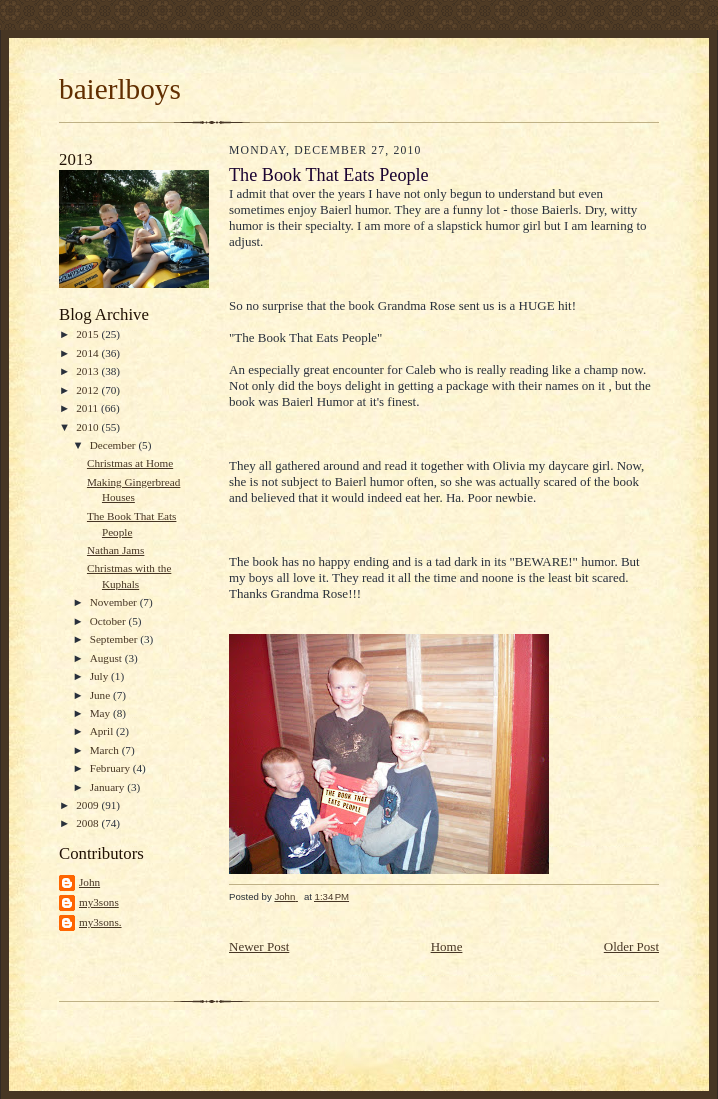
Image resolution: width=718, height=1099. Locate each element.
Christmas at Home (130, 463)
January (109, 787)
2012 (88, 390)
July (100, 676)
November (115, 602)
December (114, 445)
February (111, 768)
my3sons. (100, 922)
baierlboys (120, 89)
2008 (88, 823)
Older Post (631, 946)
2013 (88, 371)
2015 (88, 334)
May (101, 713)
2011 (88, 408)
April (103, 731)
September (115, 639)
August (107, 658)
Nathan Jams (115, 550)
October (109, 621)
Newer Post (259, 946)
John (89, 882)
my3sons (99, 902)
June (101, 695)
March (106, 750)
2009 (88, 805)
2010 (88, 427)
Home (447, 946)
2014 (88, 353)
